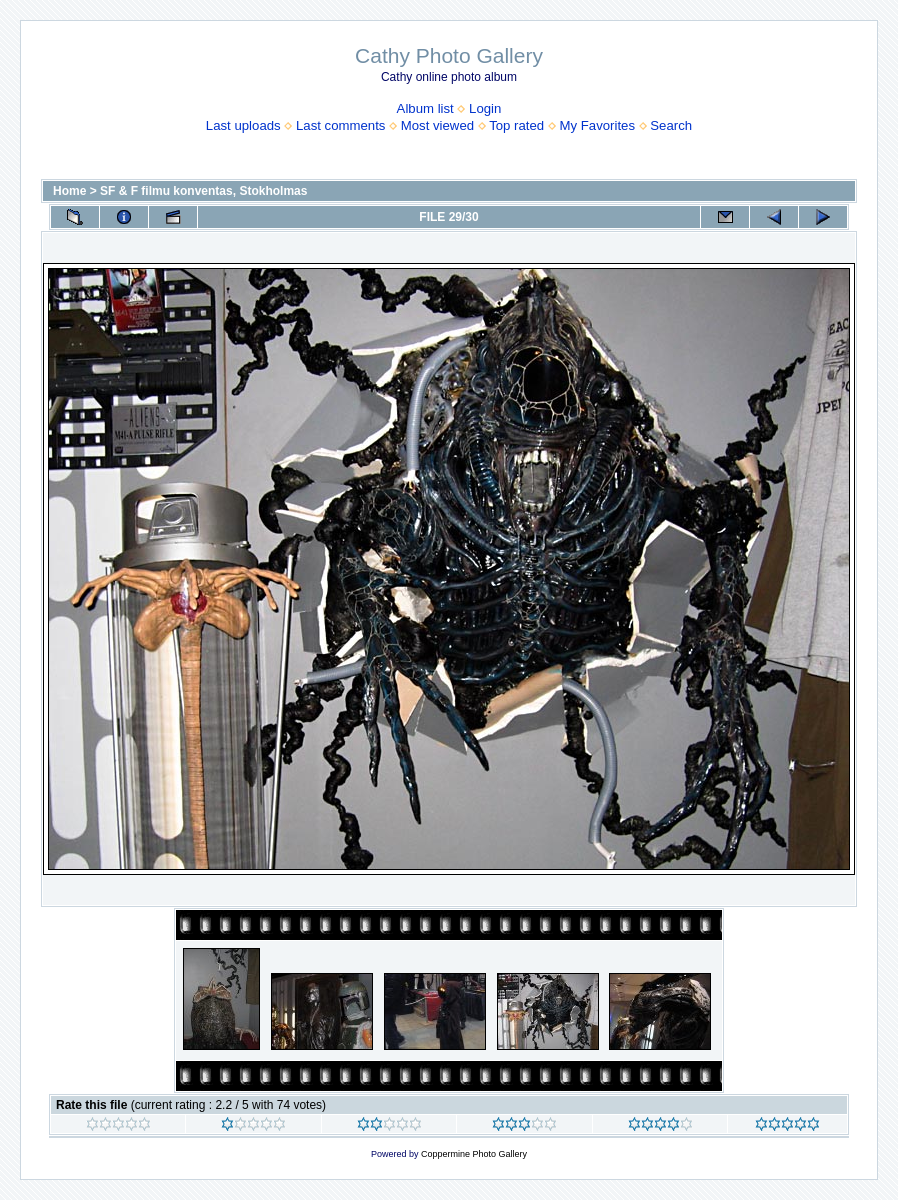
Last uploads (243, 125)
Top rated (516, 125)
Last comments (340, 125)
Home (69, 191)
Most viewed (437, 125)
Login (485, 108)
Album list (425, 108)
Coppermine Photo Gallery (474, 1154)
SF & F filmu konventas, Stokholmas (203, 191)
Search (671, 125)
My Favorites (597, 125)
